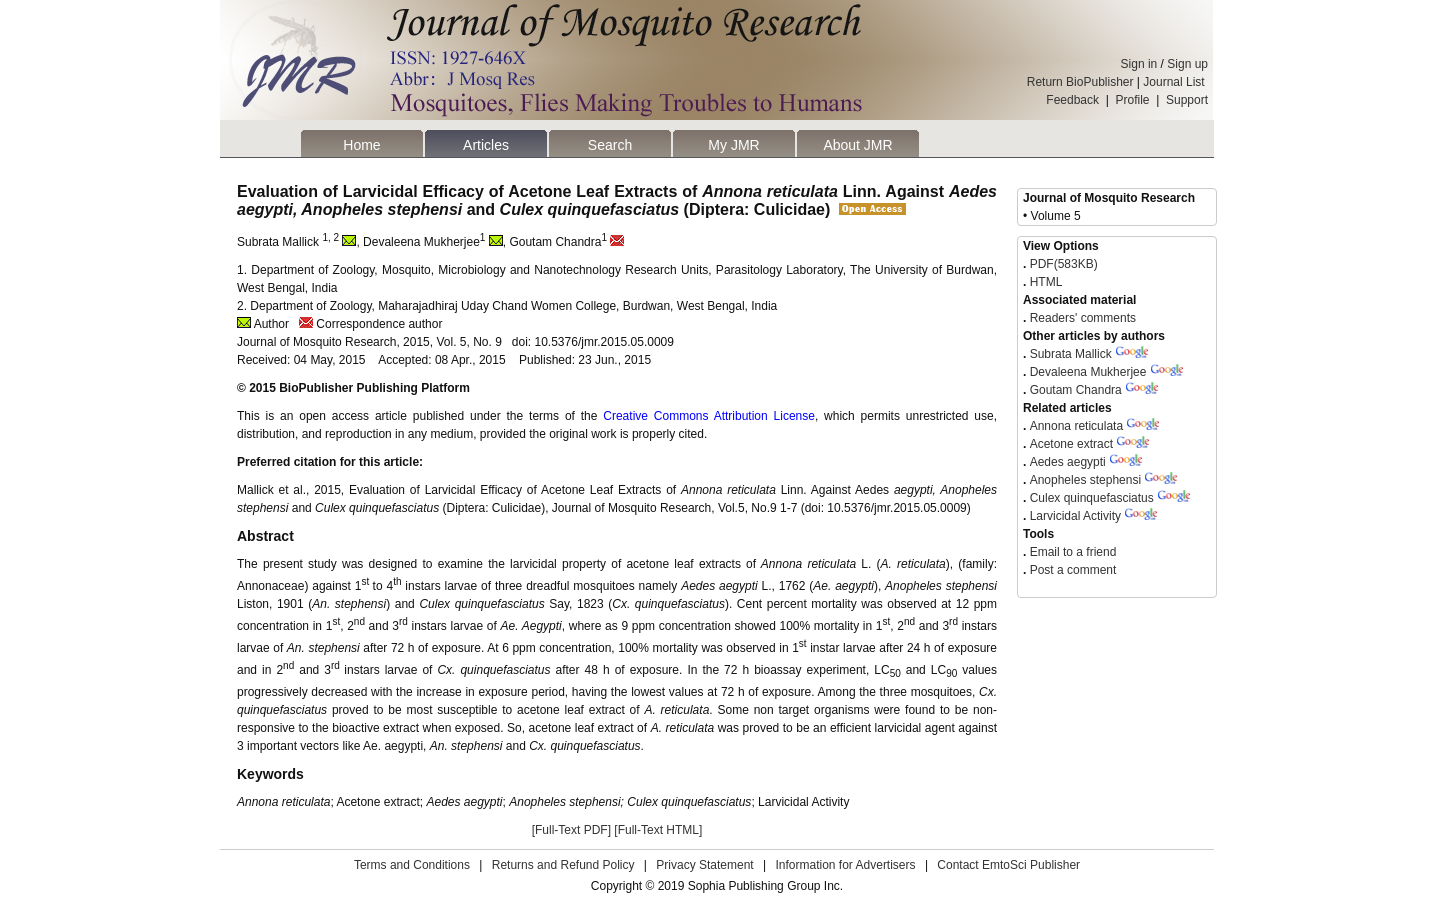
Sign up (1187, 64)
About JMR (857, 145)
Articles (486, 145)
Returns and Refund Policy (563, 865)
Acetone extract (1071, 444)
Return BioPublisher (1080, 82)
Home (361, 145)
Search (610, 145)
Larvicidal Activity (1075, 516)
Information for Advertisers (845, 865)
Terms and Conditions (412, 865)
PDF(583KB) (1064, 264)
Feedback (1072, 100)
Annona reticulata (1078, 426)
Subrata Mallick (1072, 354)
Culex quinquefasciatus (1093, 498)
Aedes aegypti (1069, 462)
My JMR (733, 145)
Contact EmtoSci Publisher (1008, 865)
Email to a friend (1071, 552)
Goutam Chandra (1076, 390)
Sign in (1139, 64)
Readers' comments (1081, 318)
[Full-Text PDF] (571, 830)
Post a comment (1071, 570)
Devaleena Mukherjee (1088, 372)
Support (1187, 100)
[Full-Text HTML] (658, 830)
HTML (1044, 282)
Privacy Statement (704, 865)
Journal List (1175, 82)
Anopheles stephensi (1085, 480)
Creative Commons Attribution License (709, 416)
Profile (1133, 100)
